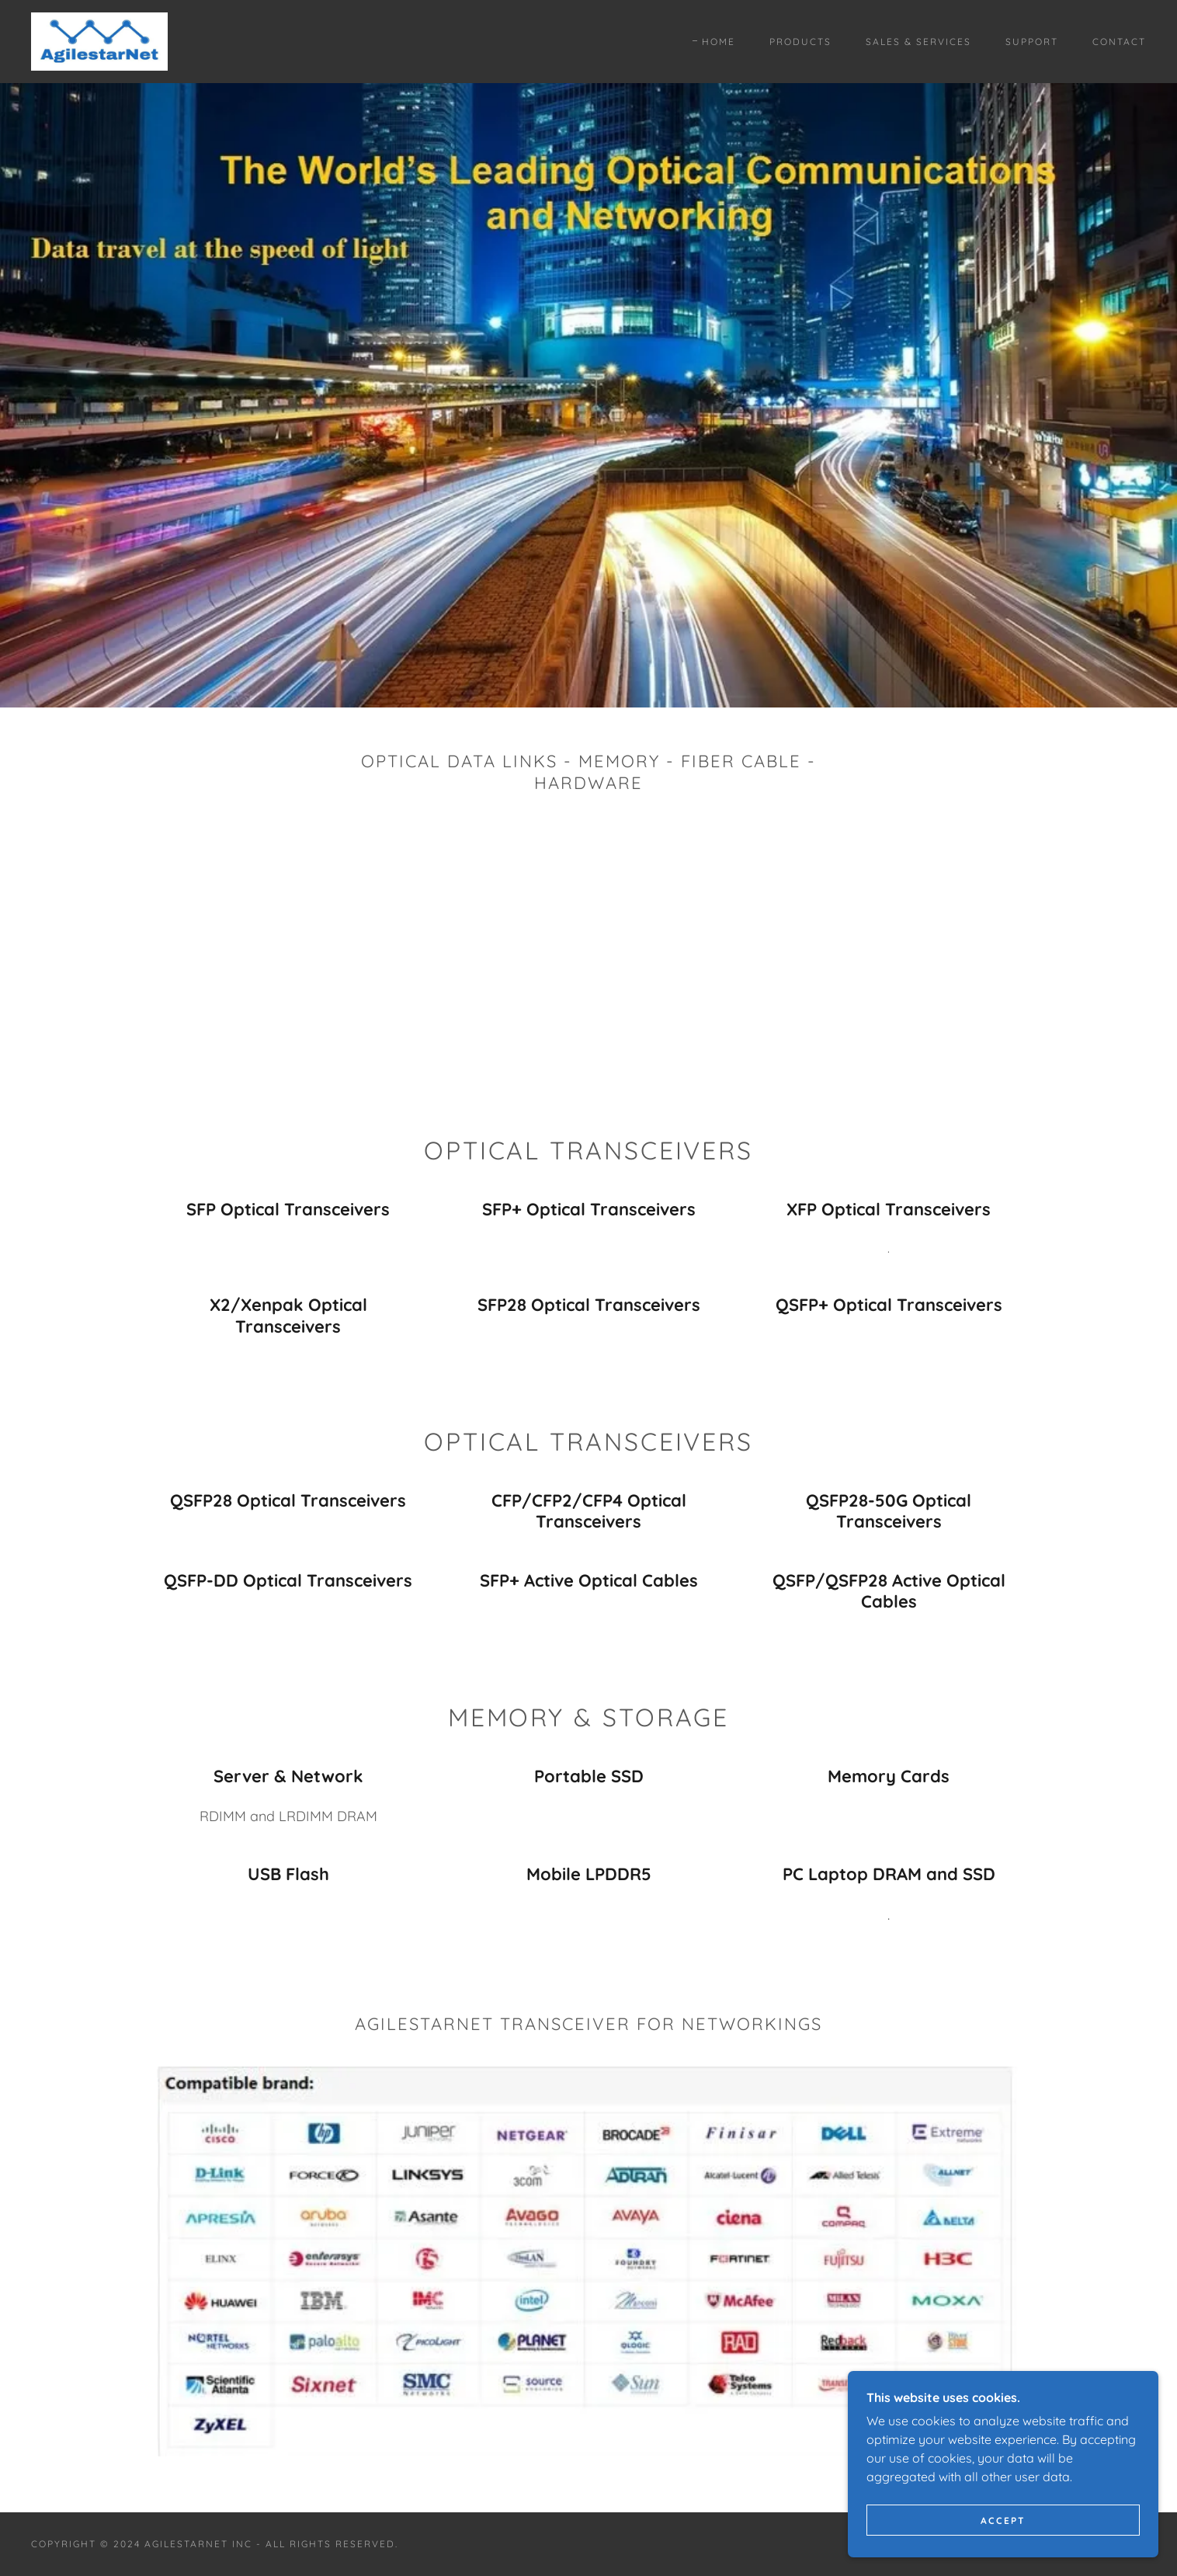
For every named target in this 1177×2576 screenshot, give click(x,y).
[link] (99, 40)
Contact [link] (1119, 41)
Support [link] (1031, 41)
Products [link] (800, 41)
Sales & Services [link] (918, 41)
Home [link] (718, 41)
